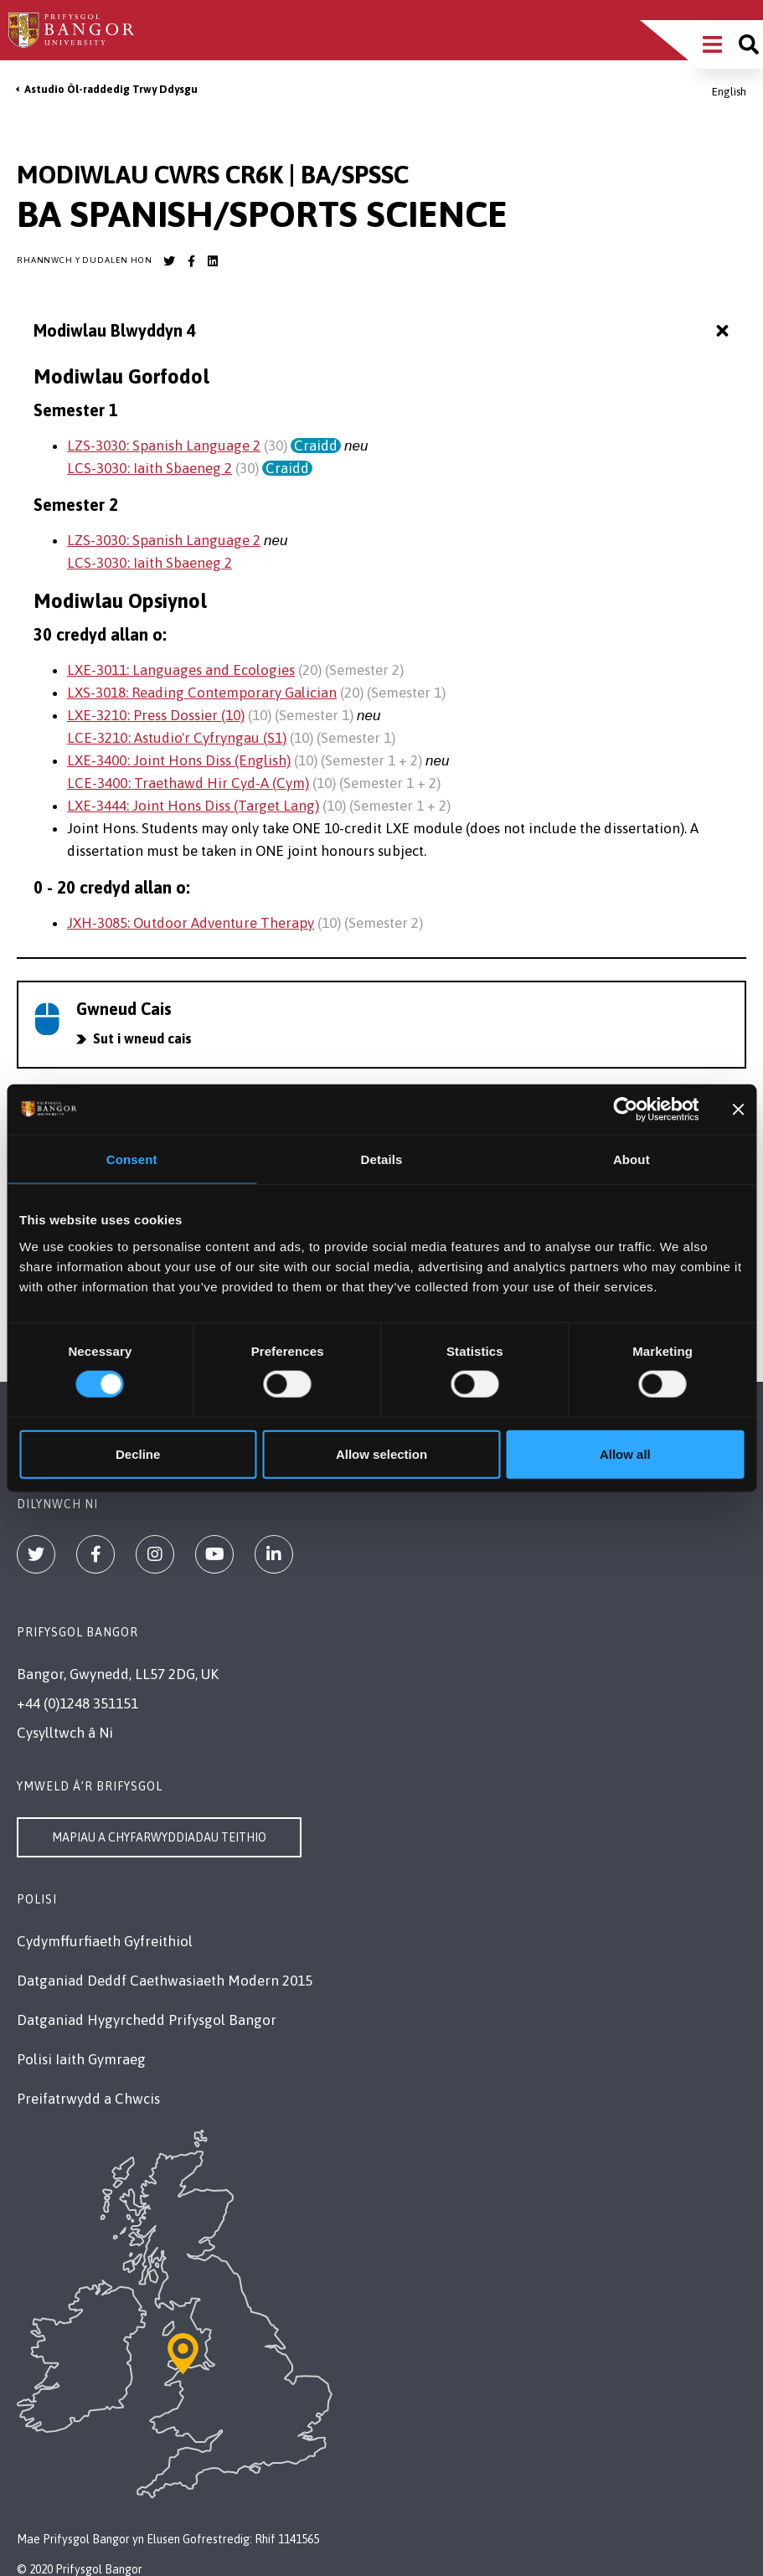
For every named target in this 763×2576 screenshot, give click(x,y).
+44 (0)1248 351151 (77, 1703)
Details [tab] (382, 1159)
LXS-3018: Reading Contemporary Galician (202, 692)
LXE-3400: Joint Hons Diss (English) (179, 760)
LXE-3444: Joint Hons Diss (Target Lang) (193, 805)
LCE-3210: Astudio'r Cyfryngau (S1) (176, 737)
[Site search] (749, 44)
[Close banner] (738, 1109)
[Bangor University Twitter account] (169, 261)
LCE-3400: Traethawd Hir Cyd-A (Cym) (188, 783)
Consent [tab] (131, 1159)
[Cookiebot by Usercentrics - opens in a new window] (626, 1109)
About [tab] (631, 1159)
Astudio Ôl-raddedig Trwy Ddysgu (111, 89)
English (729, 91)
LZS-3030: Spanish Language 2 (163, 445)
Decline (138, 1453)
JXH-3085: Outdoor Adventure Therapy (190, 922)
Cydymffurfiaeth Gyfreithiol (105, 1941)
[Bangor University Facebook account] (191, 261)
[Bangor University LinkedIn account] (213, 261)
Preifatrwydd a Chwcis (88, 2098)
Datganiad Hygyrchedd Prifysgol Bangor (146, 2020)
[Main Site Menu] (712, 44)
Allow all (625, 1453)
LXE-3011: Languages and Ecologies (181, 670)
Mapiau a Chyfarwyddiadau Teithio (159, 1837)
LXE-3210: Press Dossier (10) (156, 715)
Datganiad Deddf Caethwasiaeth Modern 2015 (164, 1980)
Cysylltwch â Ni (65, 1732)
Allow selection (381, 1453)
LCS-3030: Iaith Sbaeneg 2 (149, 468)
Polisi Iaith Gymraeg (81, 2059)
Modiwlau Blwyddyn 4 (383, 331)
